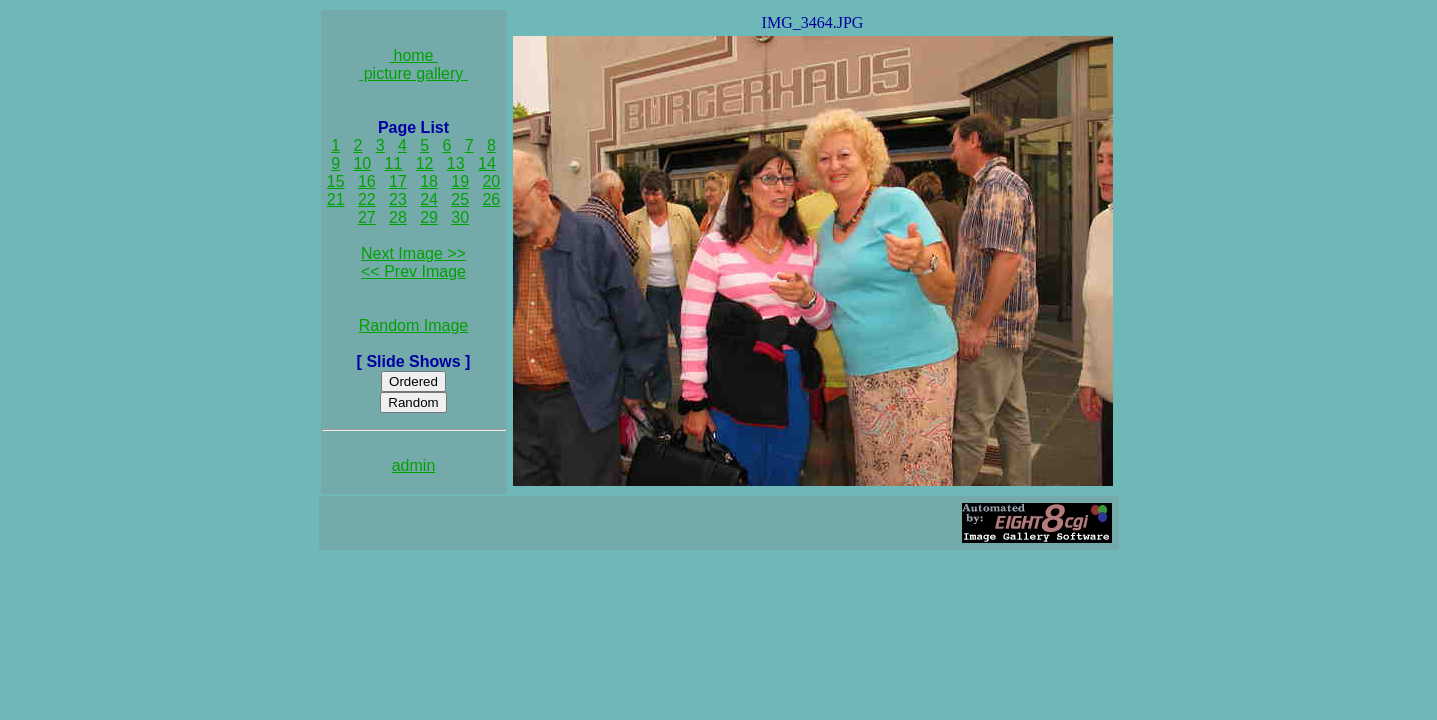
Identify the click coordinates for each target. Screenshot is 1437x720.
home (413, 55)
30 (460, 217)
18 (429, 181)
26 (491, 199)
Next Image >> (413, 253)
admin (414, 465)
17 (398, 181)
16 (367, 181)
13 (456, 163)
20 (491, 181)
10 (362, 163)
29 (429, 217)
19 (460, 181)
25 (460, 199)
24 (429, 199)
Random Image (413, 325)
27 (367, 217)
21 (336, 199)
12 (425, 163)
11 (394, 163)
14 (487, 163)
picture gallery (413, 73)
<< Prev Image (413, 271)
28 (398, 217)
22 (367, 199)
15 (336, 181)
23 (398, 199)
